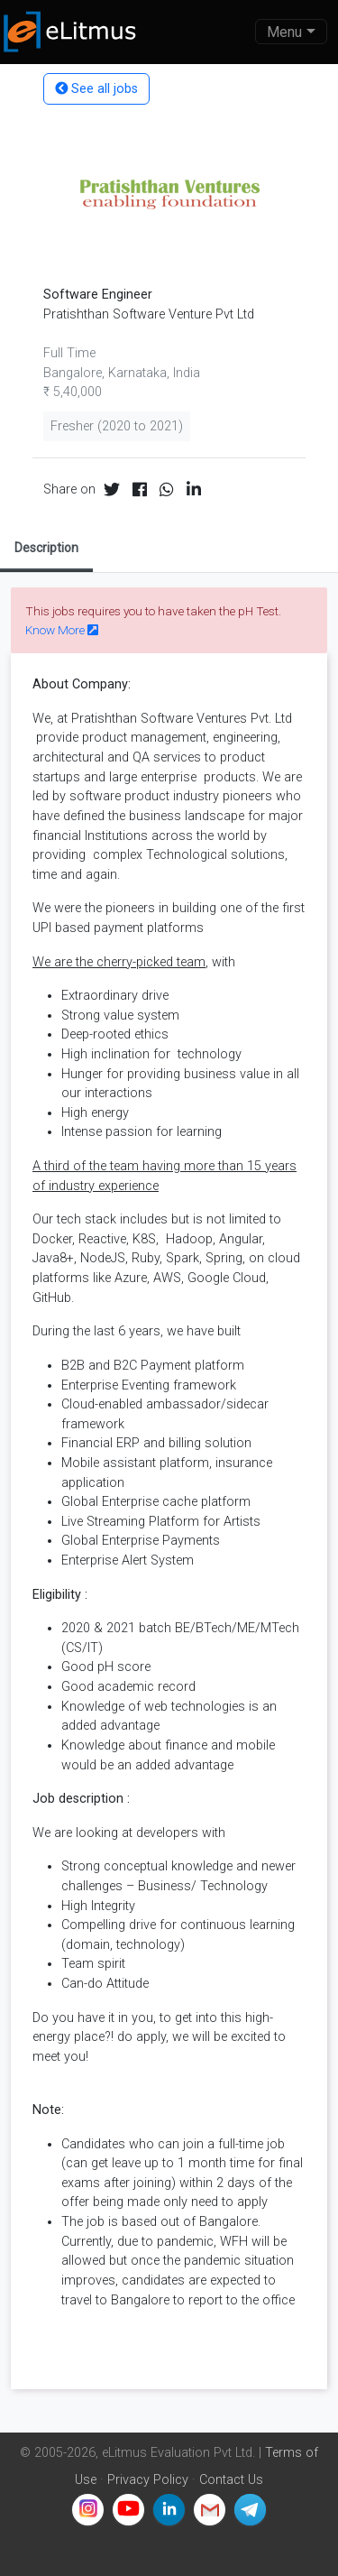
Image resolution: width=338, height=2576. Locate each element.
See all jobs (96, 89)
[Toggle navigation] (291, 31)
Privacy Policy (147, 2480)
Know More (61, 630)
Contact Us (231, 2480)
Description (46, 547)
